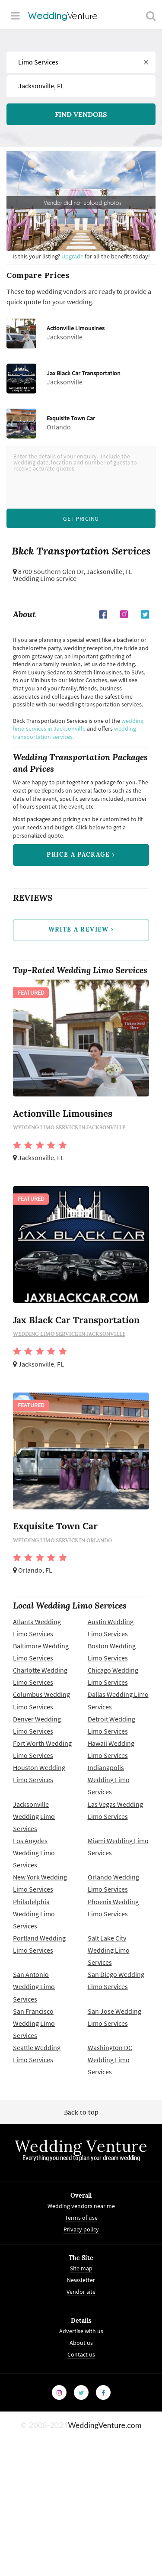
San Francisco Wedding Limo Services (34, 2025)
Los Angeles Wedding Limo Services (34, 1855)
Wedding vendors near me (81, 2209)
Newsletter (81, 2283)
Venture (63, 15)
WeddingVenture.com (104, 2428)
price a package (81, 856)
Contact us (81, 2357)
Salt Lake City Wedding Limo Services (109, 1952)
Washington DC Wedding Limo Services (110, 2062)
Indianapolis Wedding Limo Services (109, 1782)
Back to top (81, 2115)
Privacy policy (81, 2232)
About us (81, 2345)
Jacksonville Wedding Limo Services (34, 1818)
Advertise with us (81, 2333)
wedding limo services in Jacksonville (78, 725)
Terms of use (81, 2221)
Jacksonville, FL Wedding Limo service (72, 576)
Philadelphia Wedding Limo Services (34, 1916)
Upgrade (73, 256)
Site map (81, 2271)
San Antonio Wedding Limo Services (34, 1989)
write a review (81, 932)
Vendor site (81, 2295)
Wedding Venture (81, 2149)
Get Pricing (80, 518)
